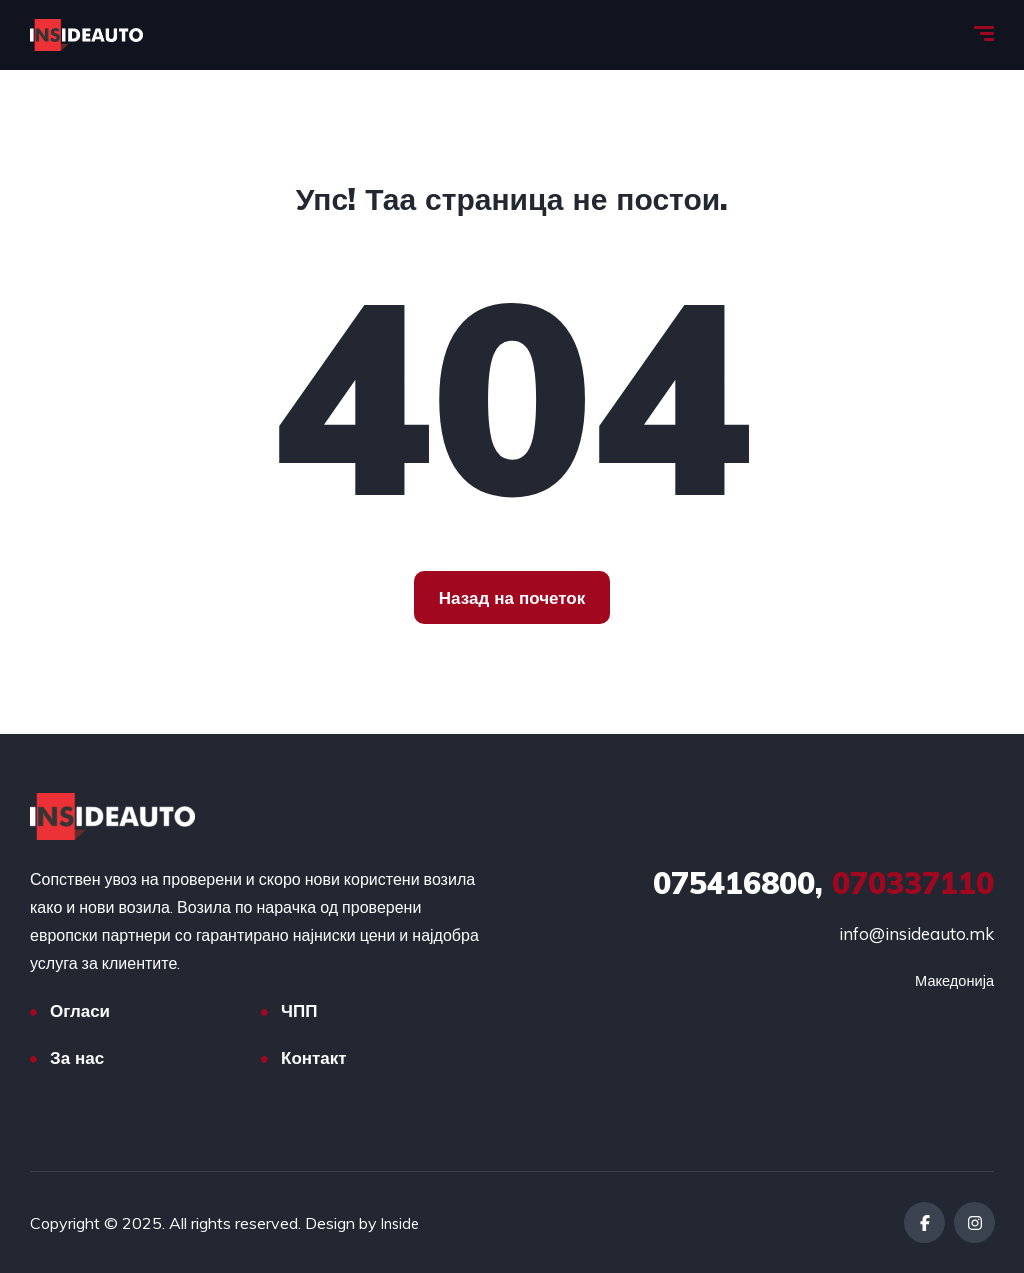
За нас (77, 1057)
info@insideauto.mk (916, 933)
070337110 (823, 883)
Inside (402, 1223)
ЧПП (299, 1010)
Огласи (80, 1010)
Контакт (314, 1057)
